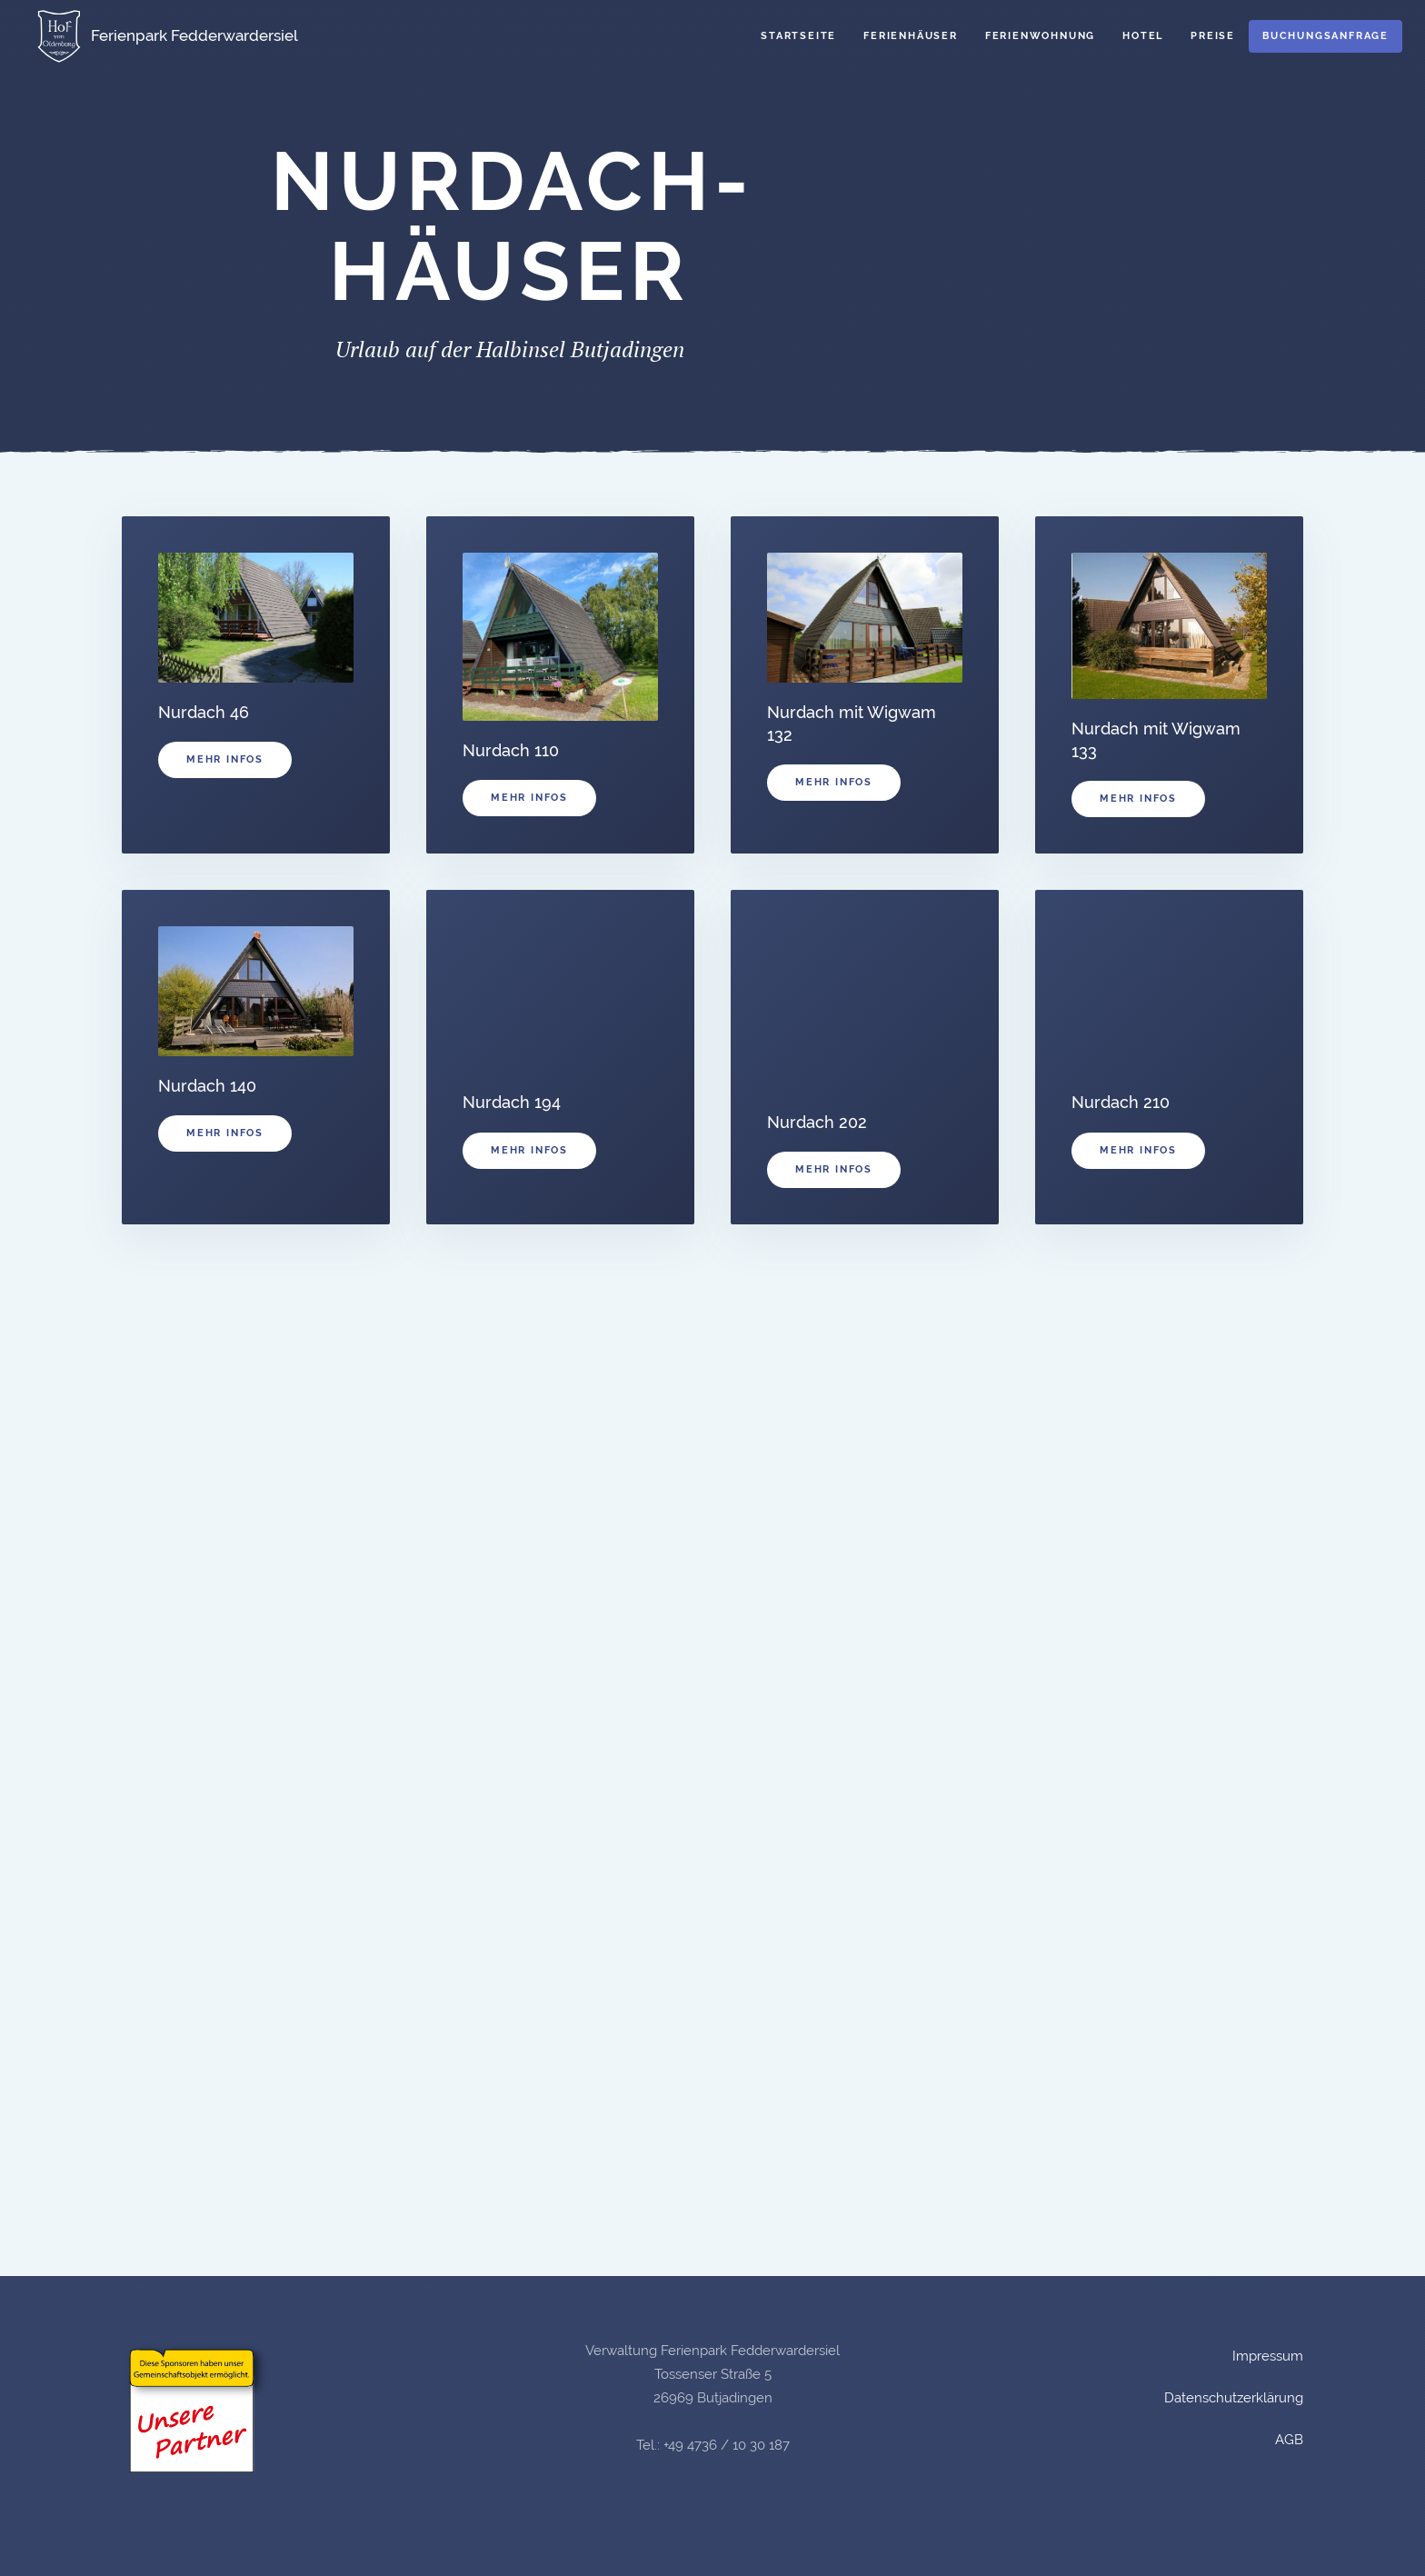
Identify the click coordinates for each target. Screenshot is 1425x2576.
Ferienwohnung (1040, 36)
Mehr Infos (225, 759)
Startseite (798, 36)
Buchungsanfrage (1325, 36)
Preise (1213, 36)
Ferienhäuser (910, 36)
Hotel (1142, 36)
